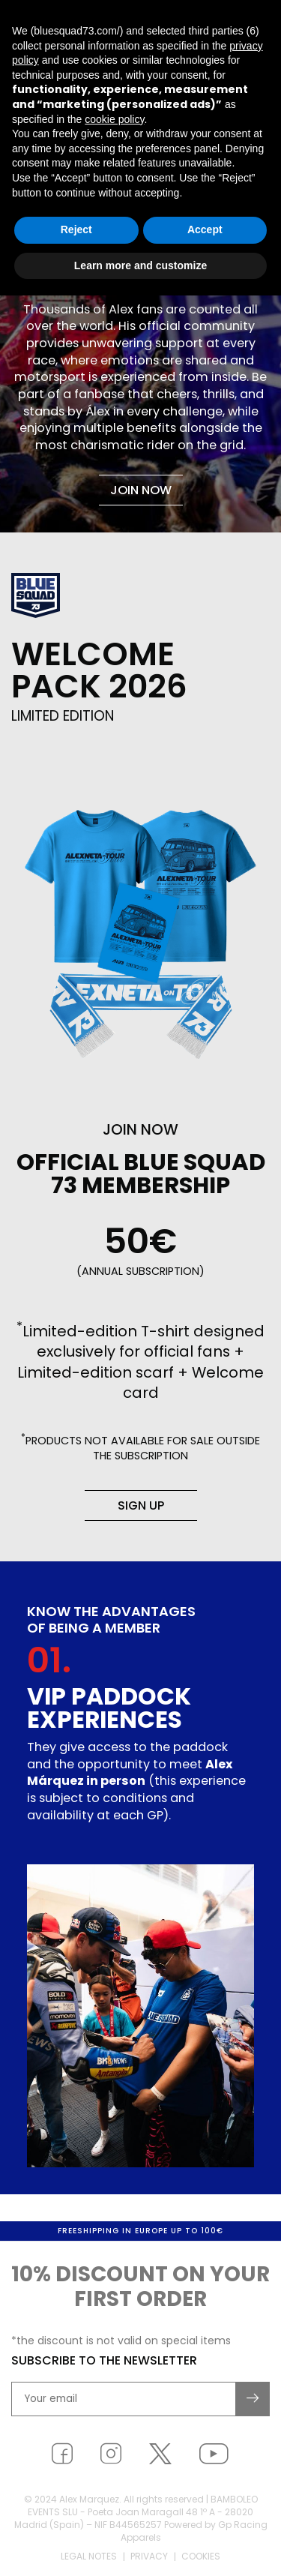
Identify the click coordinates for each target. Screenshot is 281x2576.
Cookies (200, 2557)
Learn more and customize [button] (140, 265)
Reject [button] (76, 229)
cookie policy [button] (114, 119)
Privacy (149, 2557)
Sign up (141, 1505)
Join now (141, 490)
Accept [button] (205, 229)
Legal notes (89, 2557)
